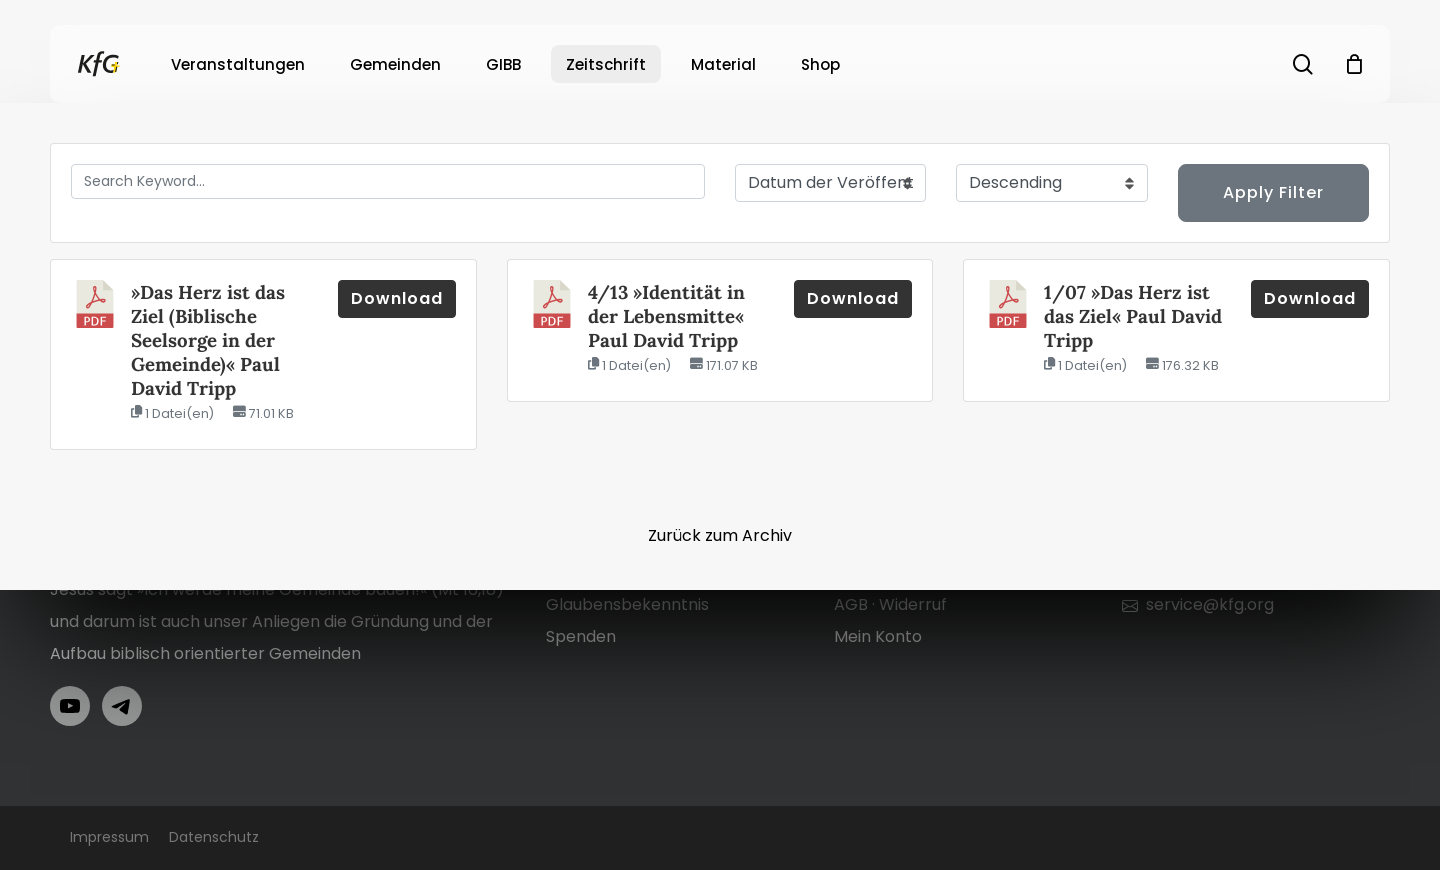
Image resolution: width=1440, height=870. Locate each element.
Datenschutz (214, 837)
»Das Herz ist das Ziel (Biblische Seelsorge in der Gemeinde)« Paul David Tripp (208, 340)
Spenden (581, 636)
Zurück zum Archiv (720, 535)
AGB (851, 604)
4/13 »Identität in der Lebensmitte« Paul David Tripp (666, 316)
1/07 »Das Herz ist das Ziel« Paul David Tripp (1133, 316)
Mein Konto (878, 636)
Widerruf (913, 604)
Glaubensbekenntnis (627, 604)
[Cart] (1354, 64)
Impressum (109, 837)
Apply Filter (1273, 192)
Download (397, 298)
